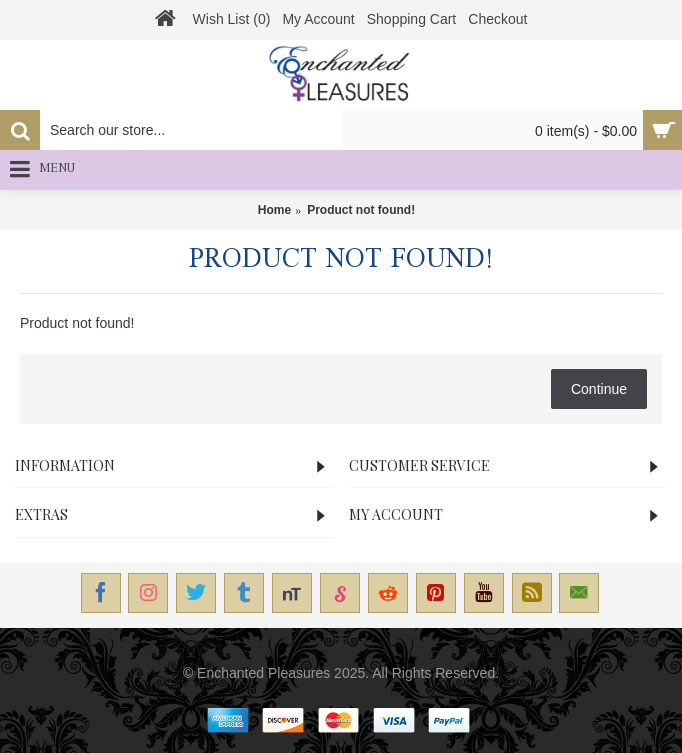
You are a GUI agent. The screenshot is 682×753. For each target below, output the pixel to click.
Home (274, 210)
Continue (599, 389)
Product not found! (361, 210)
